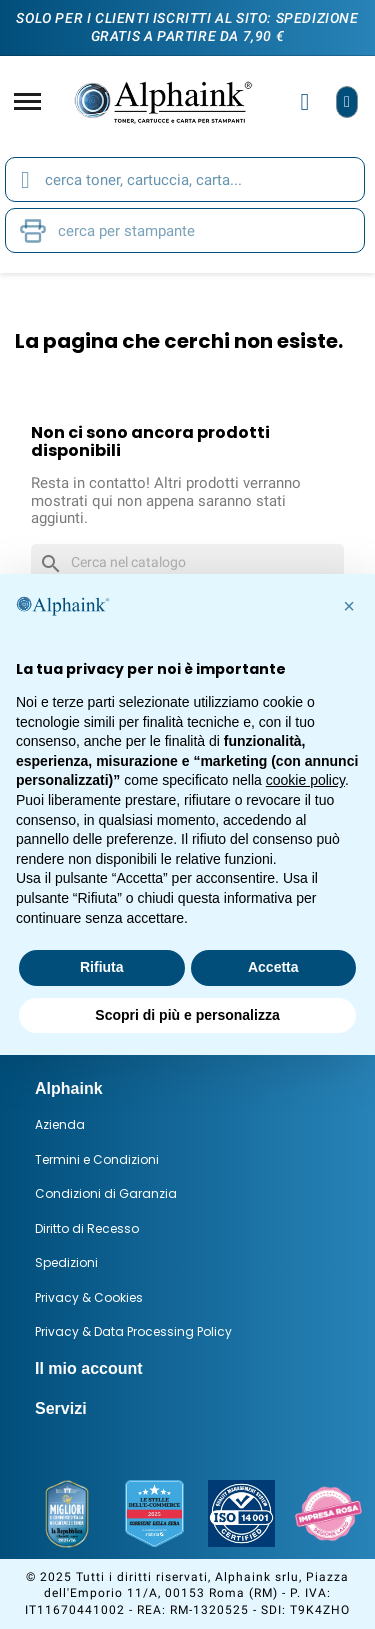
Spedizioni (66, 1262)
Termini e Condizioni (97, 1159)
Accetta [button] (273, 967)
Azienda (60, 1124)
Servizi (61, 1408)
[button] (349, 606)
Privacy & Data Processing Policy (133, 1331)
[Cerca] (187, 563)
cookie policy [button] (305, 780)
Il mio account (89, 1368)
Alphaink (69, 1088)
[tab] (187, 1089)
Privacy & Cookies (89, 1297)
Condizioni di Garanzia (106, 1193)
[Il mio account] (305, 102)
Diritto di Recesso (87, 1228)
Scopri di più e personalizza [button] (187, 1015)
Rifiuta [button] (102, 967)
